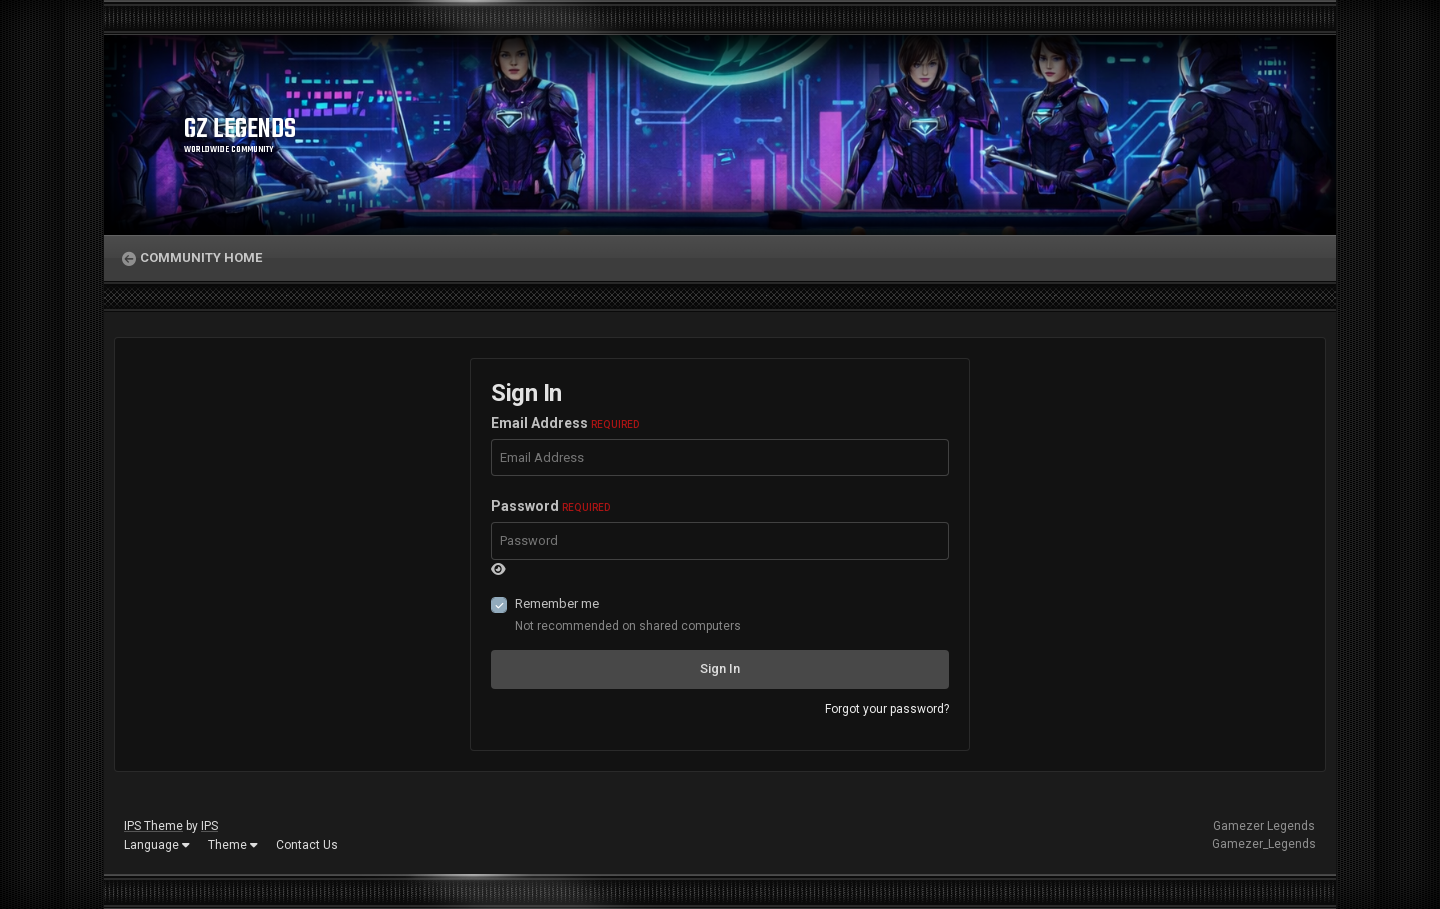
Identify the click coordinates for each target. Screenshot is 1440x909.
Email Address (565, 423)
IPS (209, 826)
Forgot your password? (887, 709)
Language (157, 845)
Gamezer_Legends (1264, 844)
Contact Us (307, 845)
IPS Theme (153, 826)
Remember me (557, 603)
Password (550, 506)
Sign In (720, 668)
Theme (233, 845)
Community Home (201, 257)
